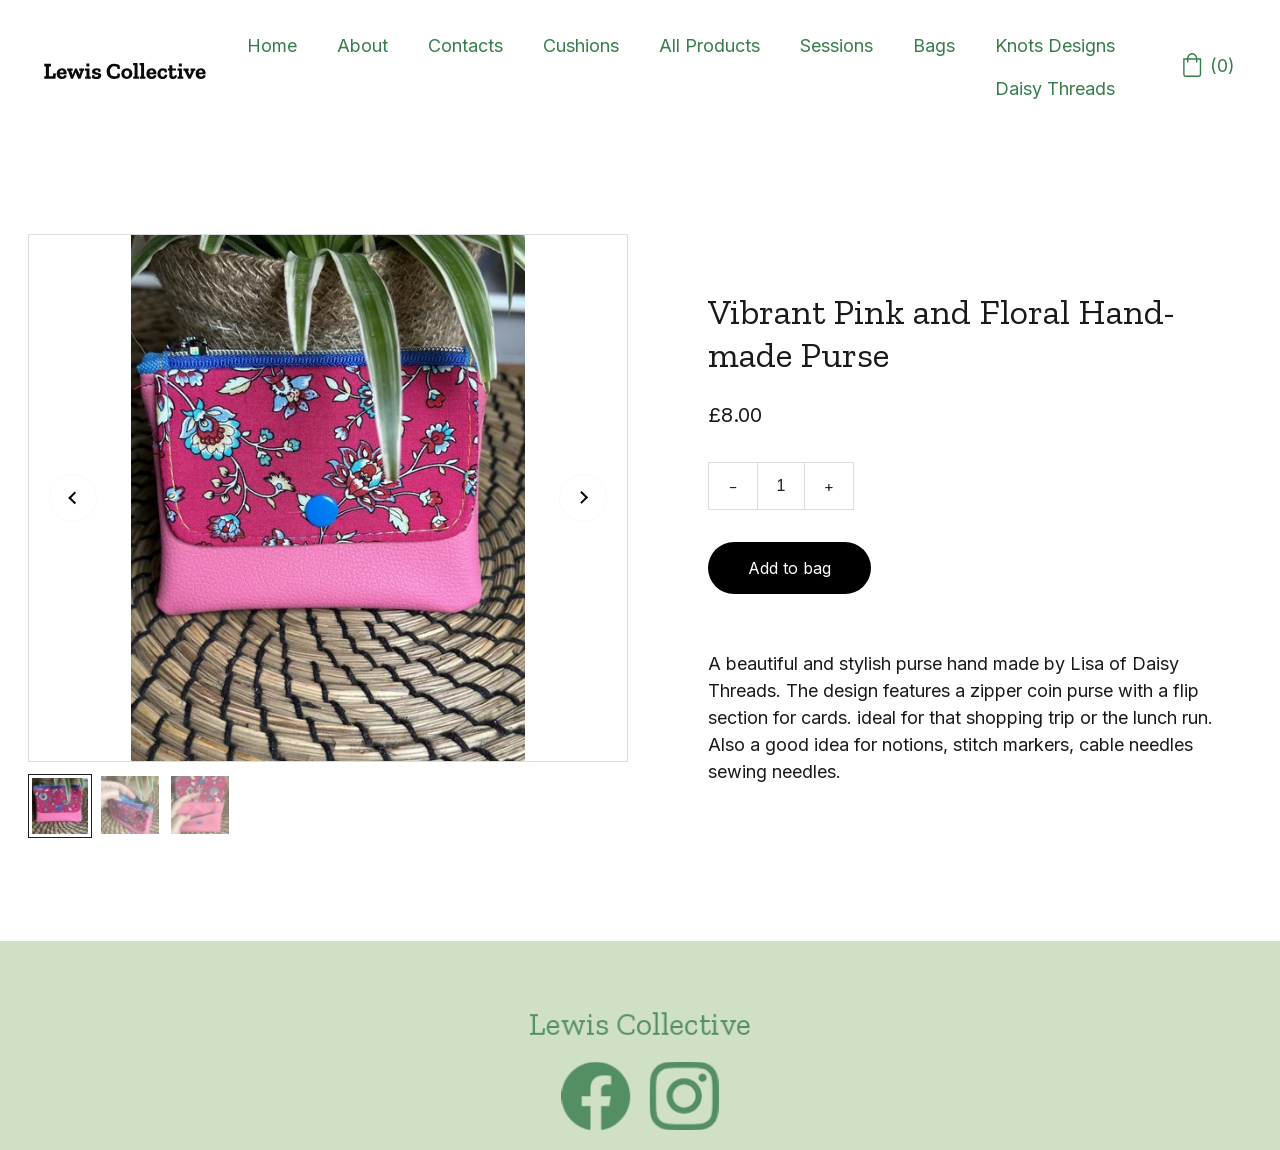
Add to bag (789, 568)
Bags (934, 45)
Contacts (465, 45)
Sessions (836, 45)
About (362, 45)
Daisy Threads (1055, 88)
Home (272, 45)
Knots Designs (1055, 45)
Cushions (581, 45)
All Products (709, 45)
